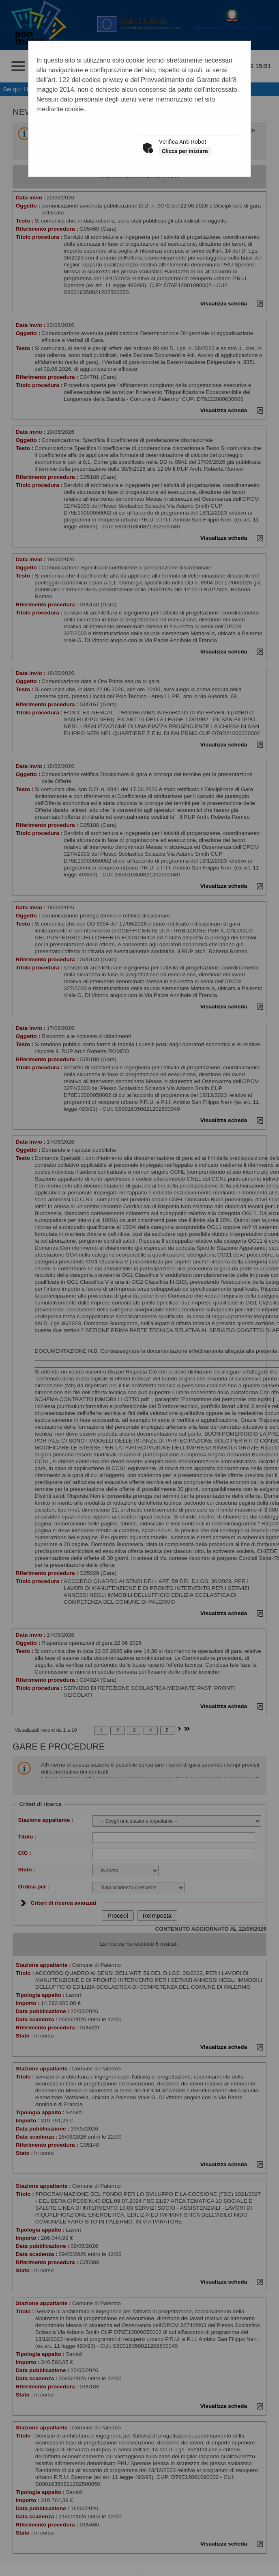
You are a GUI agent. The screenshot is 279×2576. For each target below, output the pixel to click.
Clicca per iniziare (185, 151)
